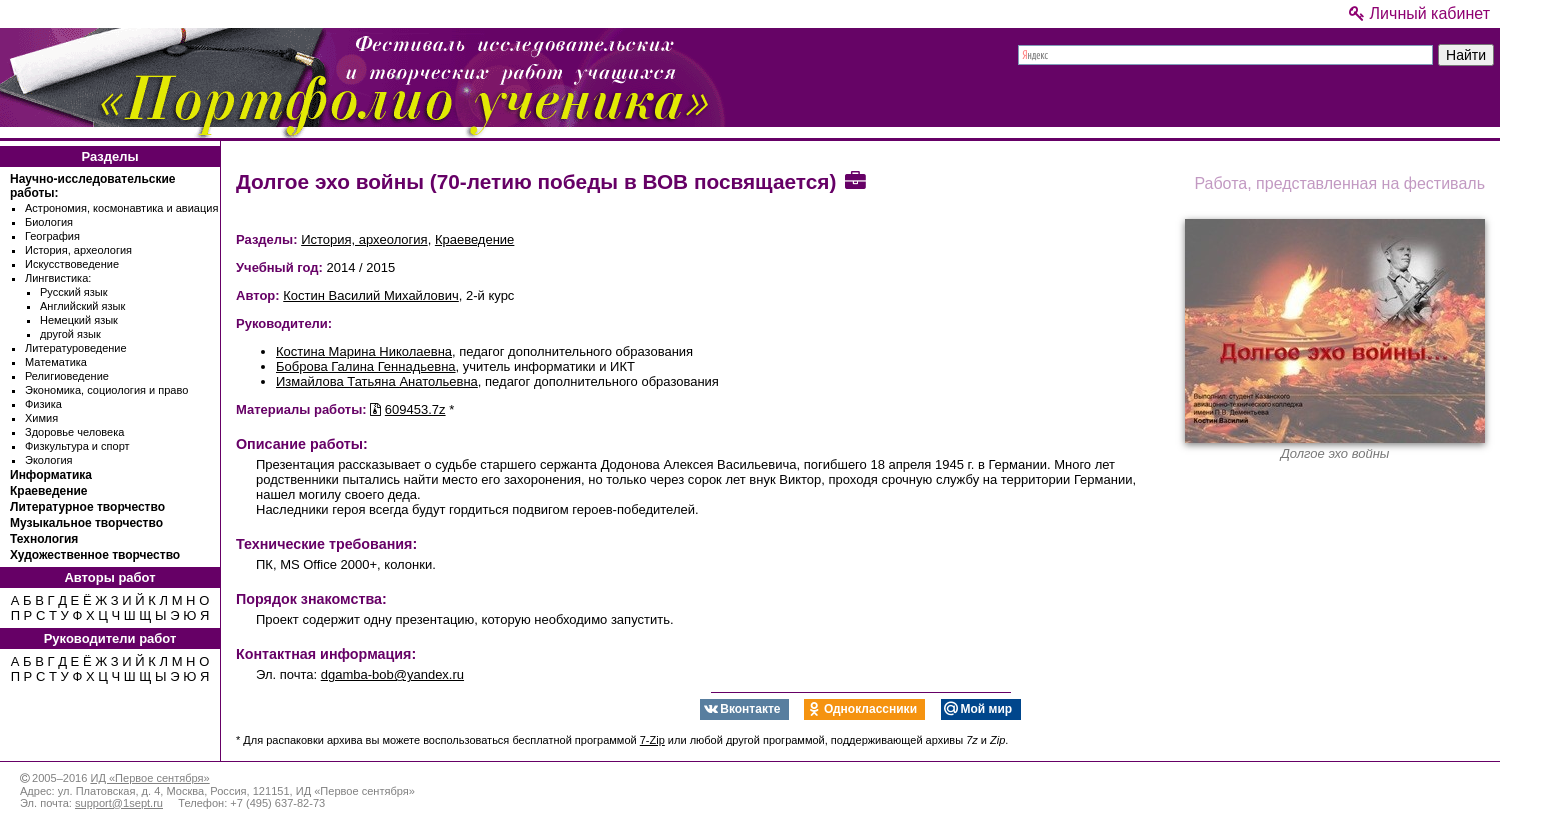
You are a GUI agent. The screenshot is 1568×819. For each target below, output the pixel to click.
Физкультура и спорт (77, 446)
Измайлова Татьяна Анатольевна (377, 381)
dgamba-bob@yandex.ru (392, 674)
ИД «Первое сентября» (149, 778)
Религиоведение (67, 376)
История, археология (78, 250)
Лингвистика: (58, 278)
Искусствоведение (72, 264)
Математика (56, 362)
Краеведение (48, 491)
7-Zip (652, 740)
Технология (44, 539)
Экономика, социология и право (106, 390)
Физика (43, 404)
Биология (49, 222)
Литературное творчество (87, 507)
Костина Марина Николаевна (364, 351)
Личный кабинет (1419, 13)
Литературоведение (76, 348)
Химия (41, 418)
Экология (49, 460)
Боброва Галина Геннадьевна (366, 366)
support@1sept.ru (119, 803)
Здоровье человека (74, 432)
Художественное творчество (95, 555)
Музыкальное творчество (86, 523)
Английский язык (82, 306)
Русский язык (74, 292)
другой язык (70, 334)
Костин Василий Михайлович (371, 295)
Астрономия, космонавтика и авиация (121, 208)
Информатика (51, 475)
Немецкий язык (79, 320)
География (52, 236)
